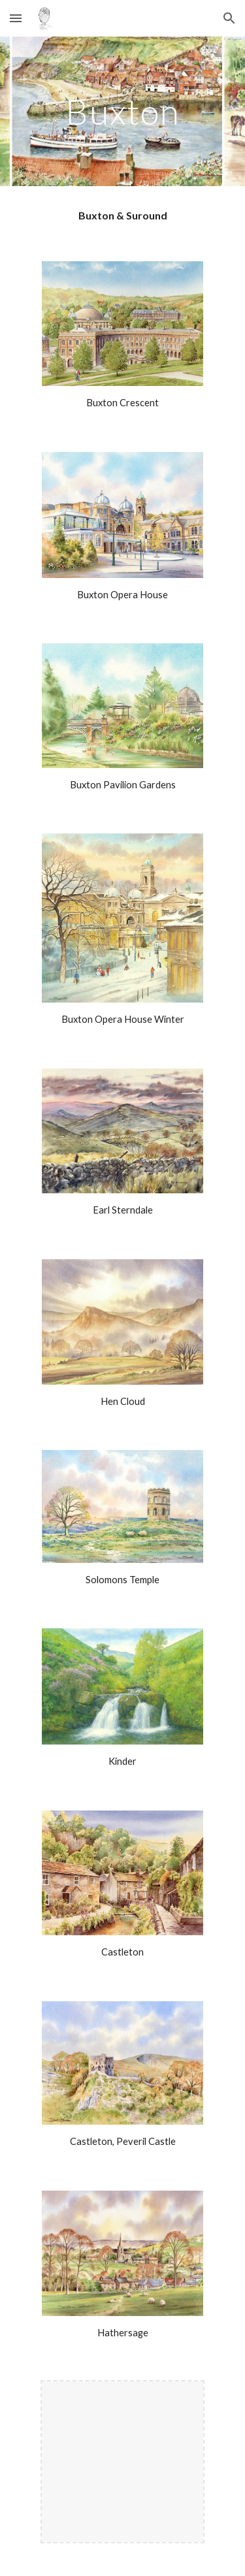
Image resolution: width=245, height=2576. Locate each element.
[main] (122, 111)
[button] (15, 18)
